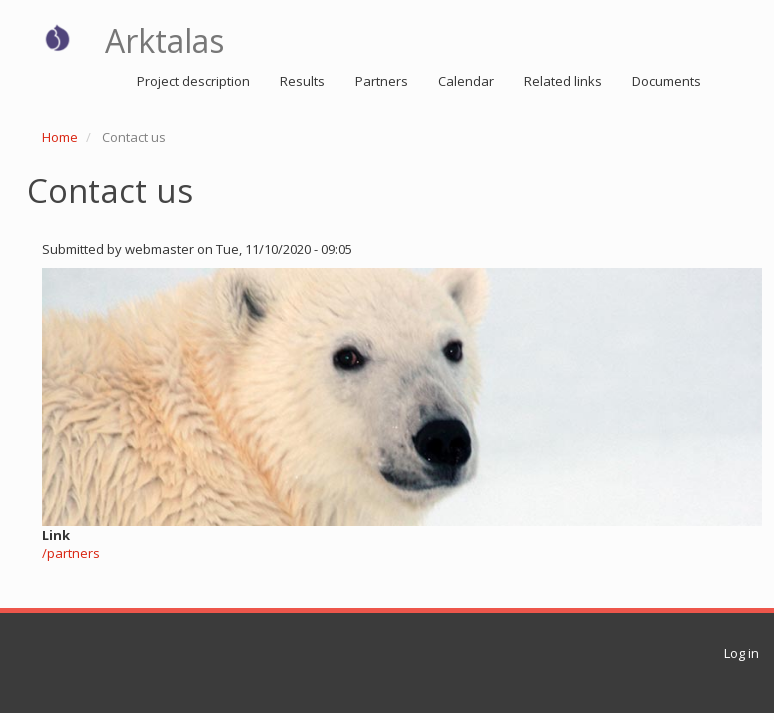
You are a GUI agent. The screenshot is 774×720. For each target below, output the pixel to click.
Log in (741, 653)
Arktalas (164, 41)
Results (302, 81)
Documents (666, 81)
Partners (381, 81)
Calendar (466, 81)
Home (60, 137)
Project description (193, 81)
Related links (563, 81)
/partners (71, 553)
